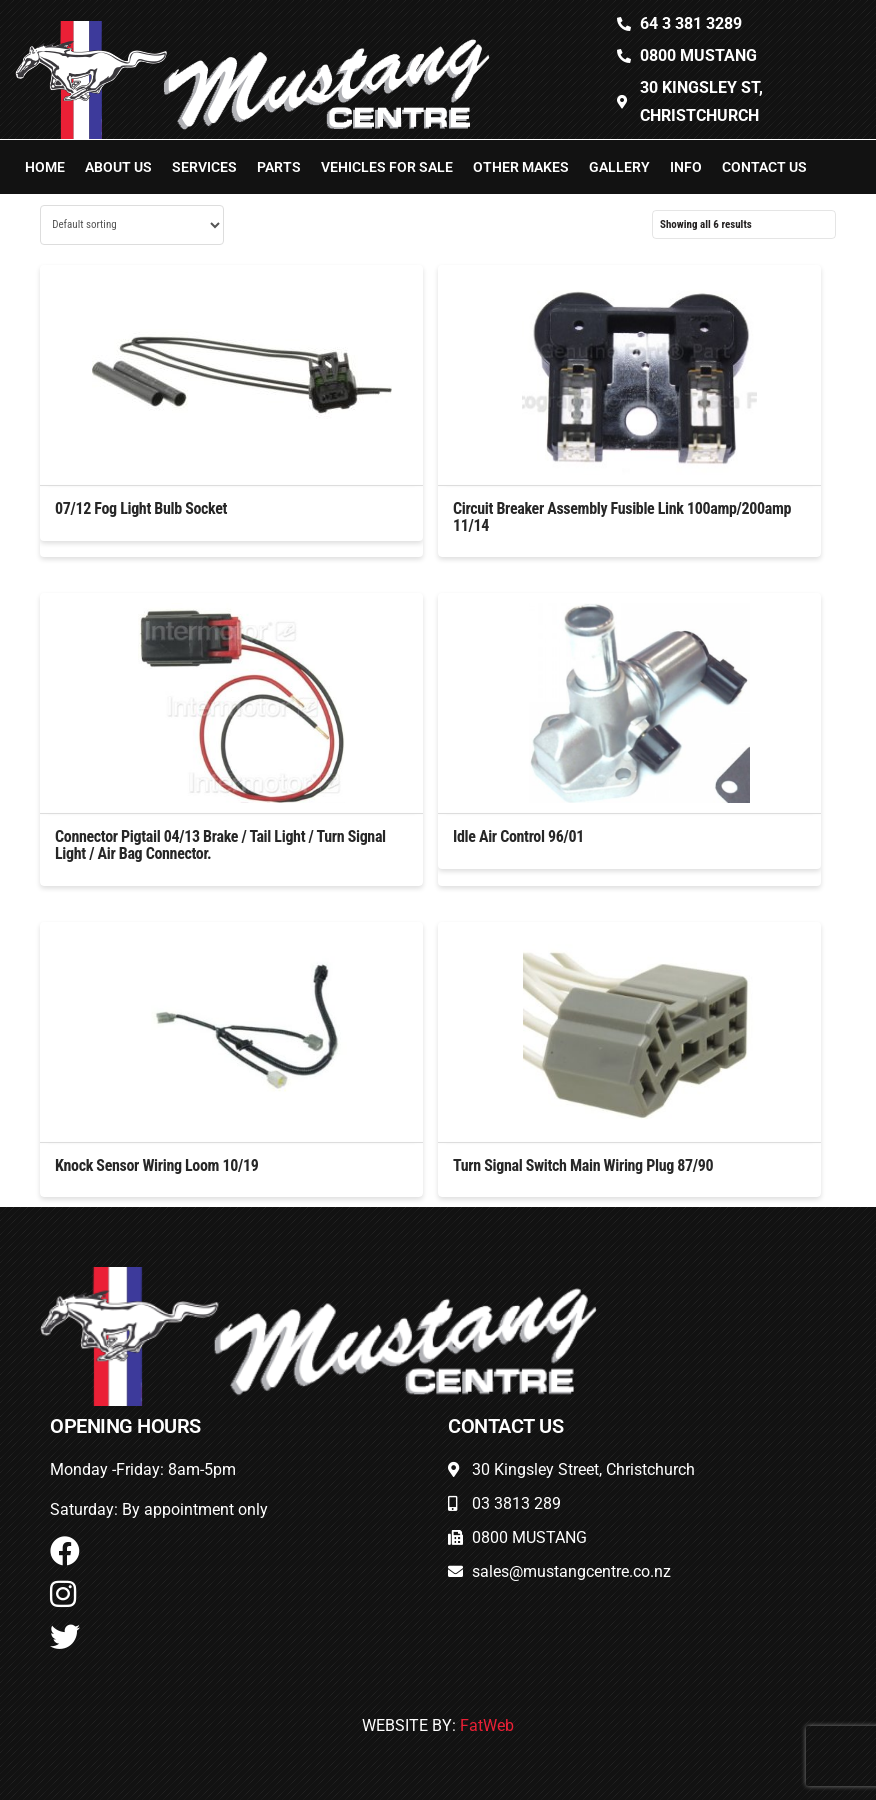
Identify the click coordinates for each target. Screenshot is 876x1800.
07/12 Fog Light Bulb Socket (141, 508)
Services (204, 167)
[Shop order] (132, 225)
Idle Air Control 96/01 (518, 836)
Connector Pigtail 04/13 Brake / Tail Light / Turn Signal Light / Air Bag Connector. (220, 845)
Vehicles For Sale (387, 167)
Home (45, 167)
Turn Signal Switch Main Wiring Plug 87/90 (583, 1165)
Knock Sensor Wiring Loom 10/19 (156, 1165)
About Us (118, 167)
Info (686, 167)
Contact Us (764, 167)
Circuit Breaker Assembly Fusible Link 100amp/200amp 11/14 (622, 517)
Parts (279, 167)
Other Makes (521, 167)
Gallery (619, 167)
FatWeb (487, 1725)
